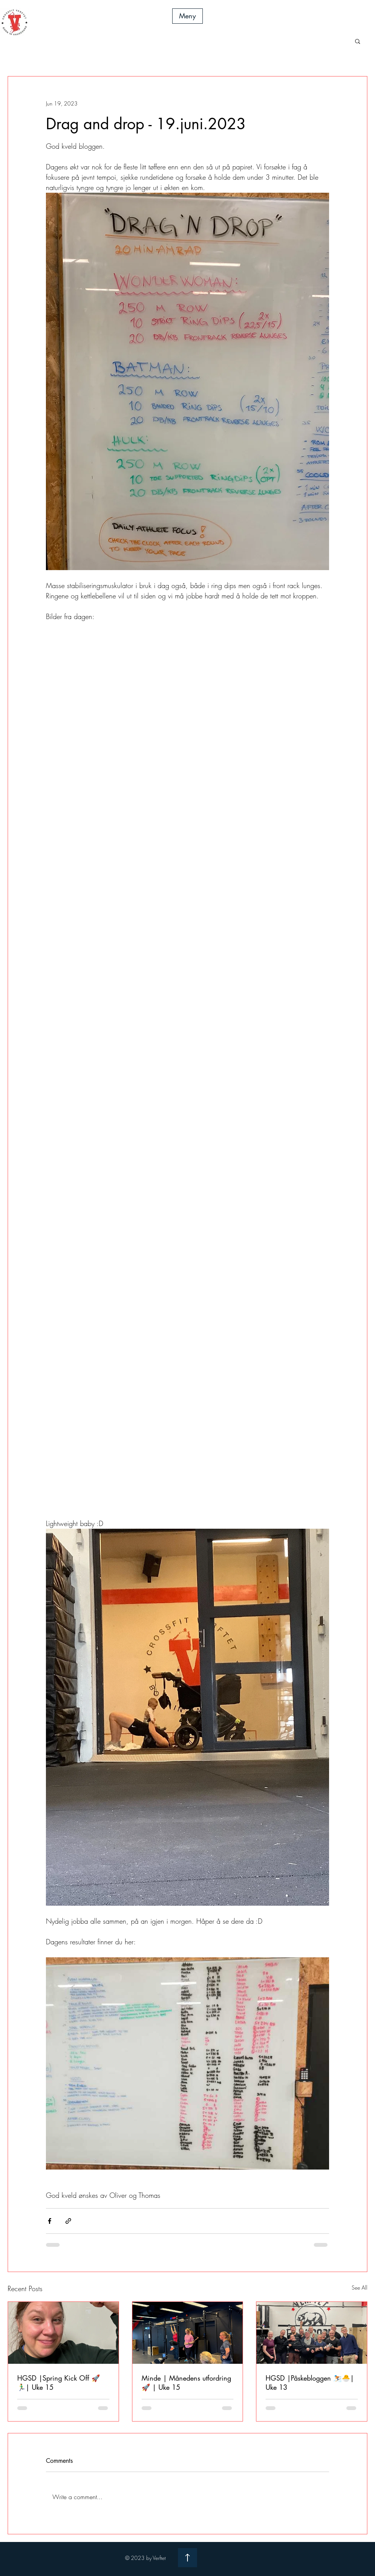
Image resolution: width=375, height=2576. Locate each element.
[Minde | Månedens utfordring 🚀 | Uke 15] (187, 2333)
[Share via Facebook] (49, 2221)
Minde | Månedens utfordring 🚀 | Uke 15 (186, 2382)
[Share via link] (68, 2221)
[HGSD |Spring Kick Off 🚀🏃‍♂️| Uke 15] (63, 2333)
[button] (187, 16)
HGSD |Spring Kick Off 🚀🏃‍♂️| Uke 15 (58, 2382)
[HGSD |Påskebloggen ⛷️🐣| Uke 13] (311, 2333)
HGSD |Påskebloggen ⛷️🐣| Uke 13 (310, 2382)
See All (359, 2287)
